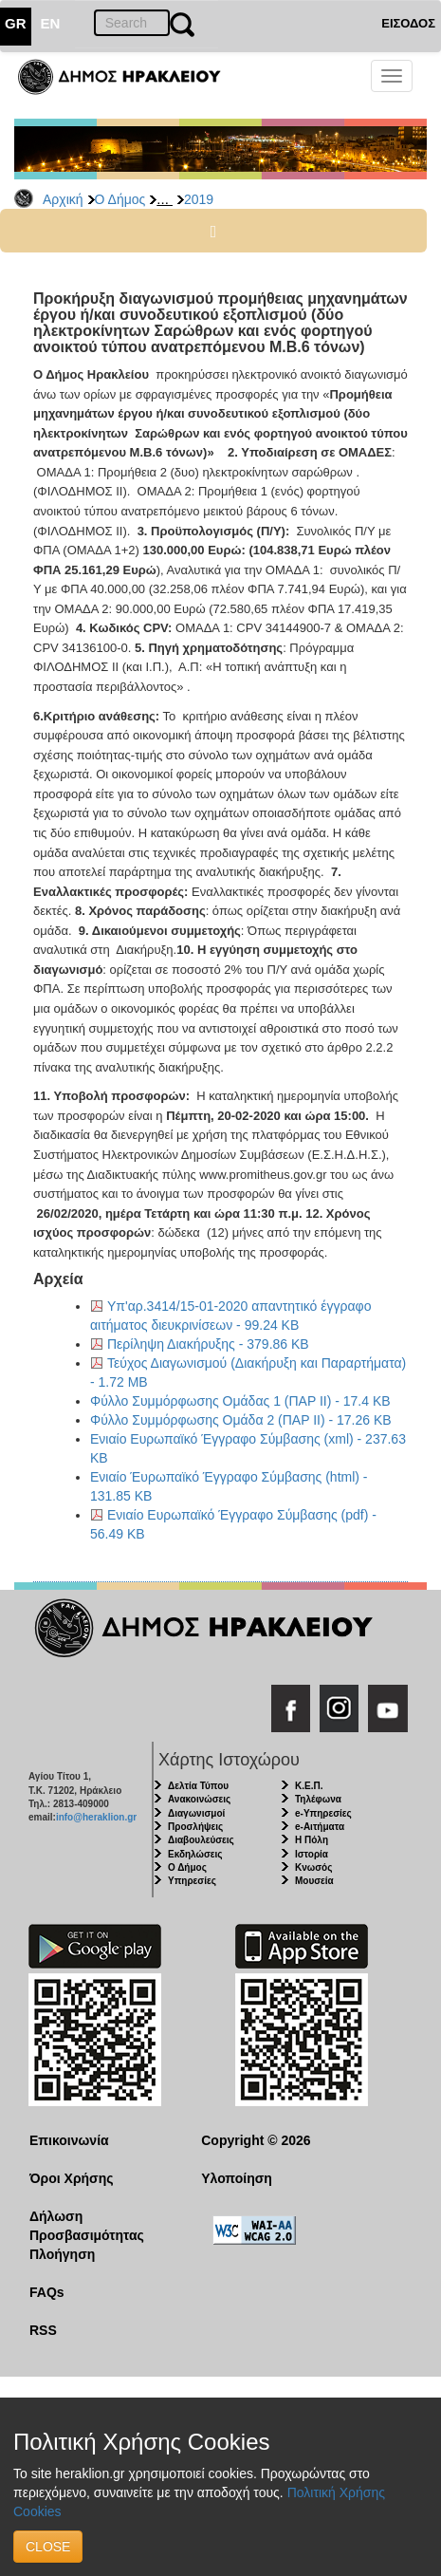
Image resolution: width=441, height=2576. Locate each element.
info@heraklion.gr (96, 1817)
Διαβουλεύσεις (201, 1840)
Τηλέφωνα (318, 1799)
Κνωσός (313, 1867)
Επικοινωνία (69, 2140)
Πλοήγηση (62, 2254)
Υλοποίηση (236, 2178)
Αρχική (63, 199)
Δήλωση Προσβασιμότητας (86, 2226)
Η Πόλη (311, 1840)
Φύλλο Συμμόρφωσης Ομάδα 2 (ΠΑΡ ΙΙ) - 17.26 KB (241, 1420)
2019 (198, 199)
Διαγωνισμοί (196, 1813)
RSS (43, 2330)
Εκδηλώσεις (195, 1854)
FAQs (46, 2292)
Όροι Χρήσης (71, 2178)
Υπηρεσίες (192, 1881)
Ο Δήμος (120, 199)
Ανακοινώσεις (199, 1799)
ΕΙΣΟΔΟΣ (408, 23)
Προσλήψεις (195, 1826)
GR (16, 23)
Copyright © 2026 (255, 2140)
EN (51, 23)
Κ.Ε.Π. (308, 1786)
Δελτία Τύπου (198, 1786)
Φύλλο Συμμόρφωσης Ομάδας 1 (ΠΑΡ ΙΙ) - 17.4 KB (240, 1401)
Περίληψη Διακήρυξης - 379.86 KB (208, 1344)
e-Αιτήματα (319, 1826)
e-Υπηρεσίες (323, 1813)
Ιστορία (311, 1854)
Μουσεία (314, 1881)
